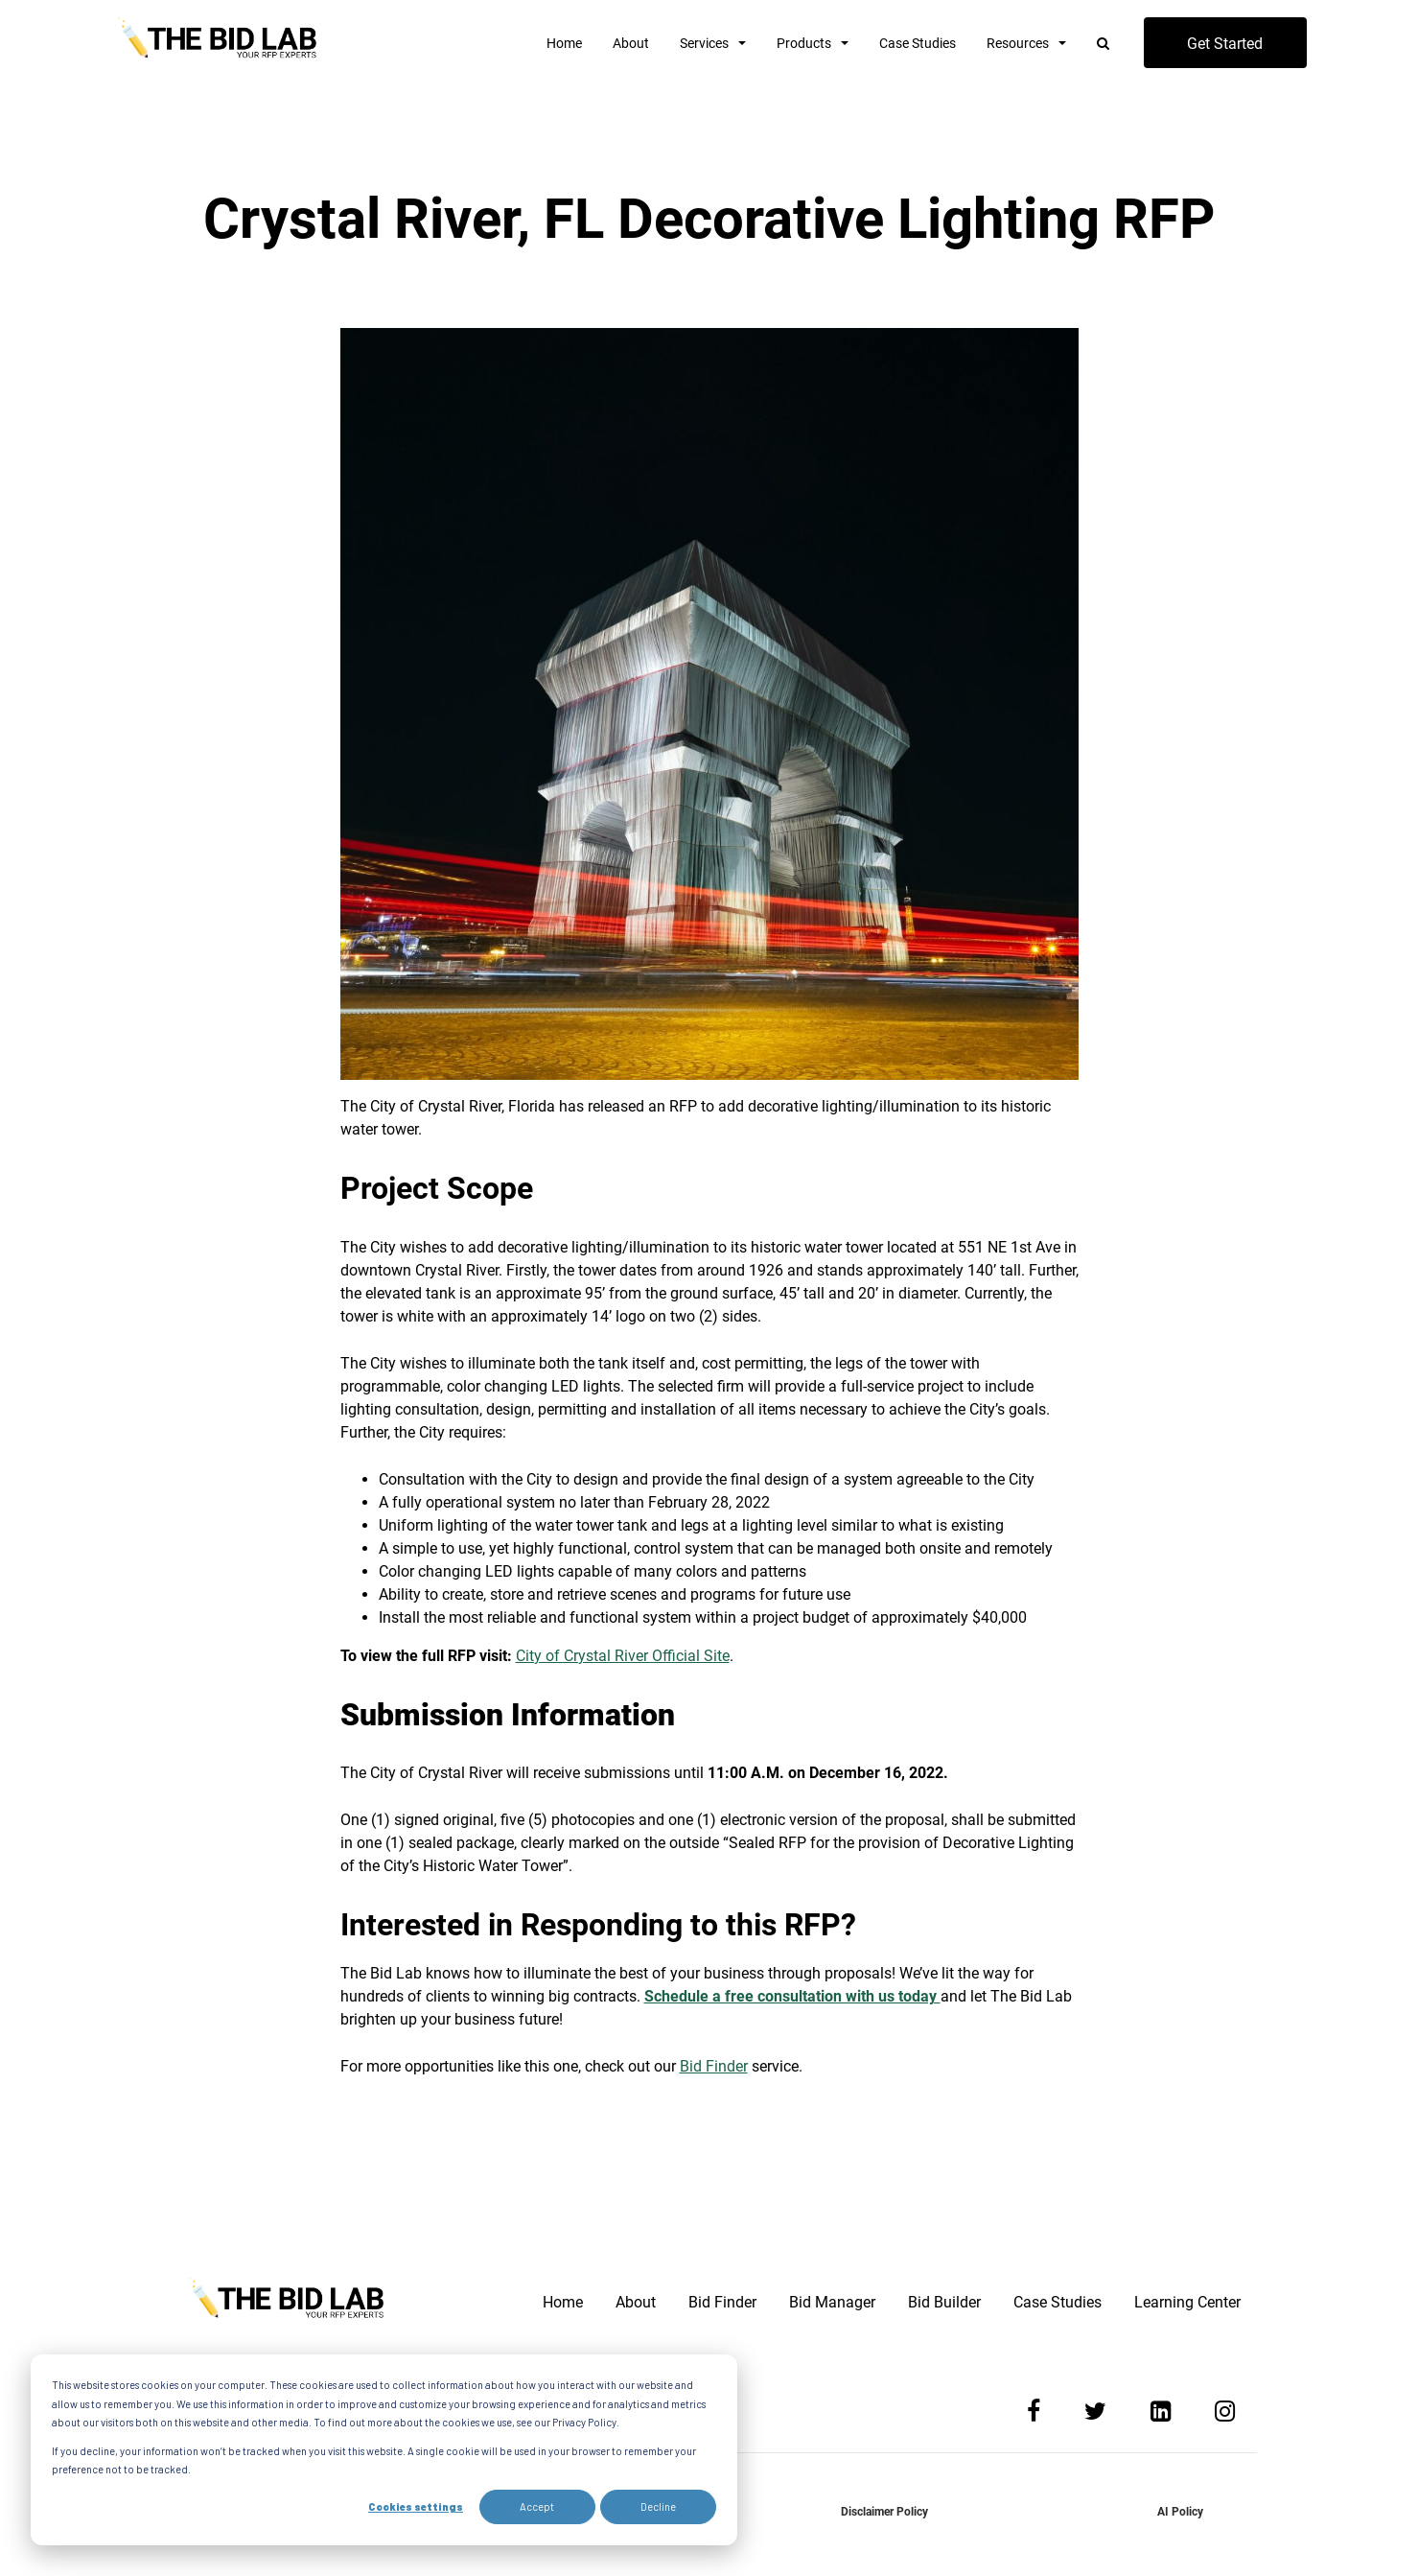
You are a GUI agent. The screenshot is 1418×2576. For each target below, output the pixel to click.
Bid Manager (832, 2302)
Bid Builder (944, 2302)
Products (804, 43)
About (631, 43)
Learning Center (1187, 2302)
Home (564, 43)
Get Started (1225, 44)
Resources (1018, 43)
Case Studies (917, 43)
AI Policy (1180, 2511)
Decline (658, 2506)
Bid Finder (714, 2066)
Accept (537, 2506)
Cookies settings (415, 2506)
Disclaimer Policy (884, 2511)
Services (704, 43)
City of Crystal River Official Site (623, 1656)
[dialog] (384, 2449)
